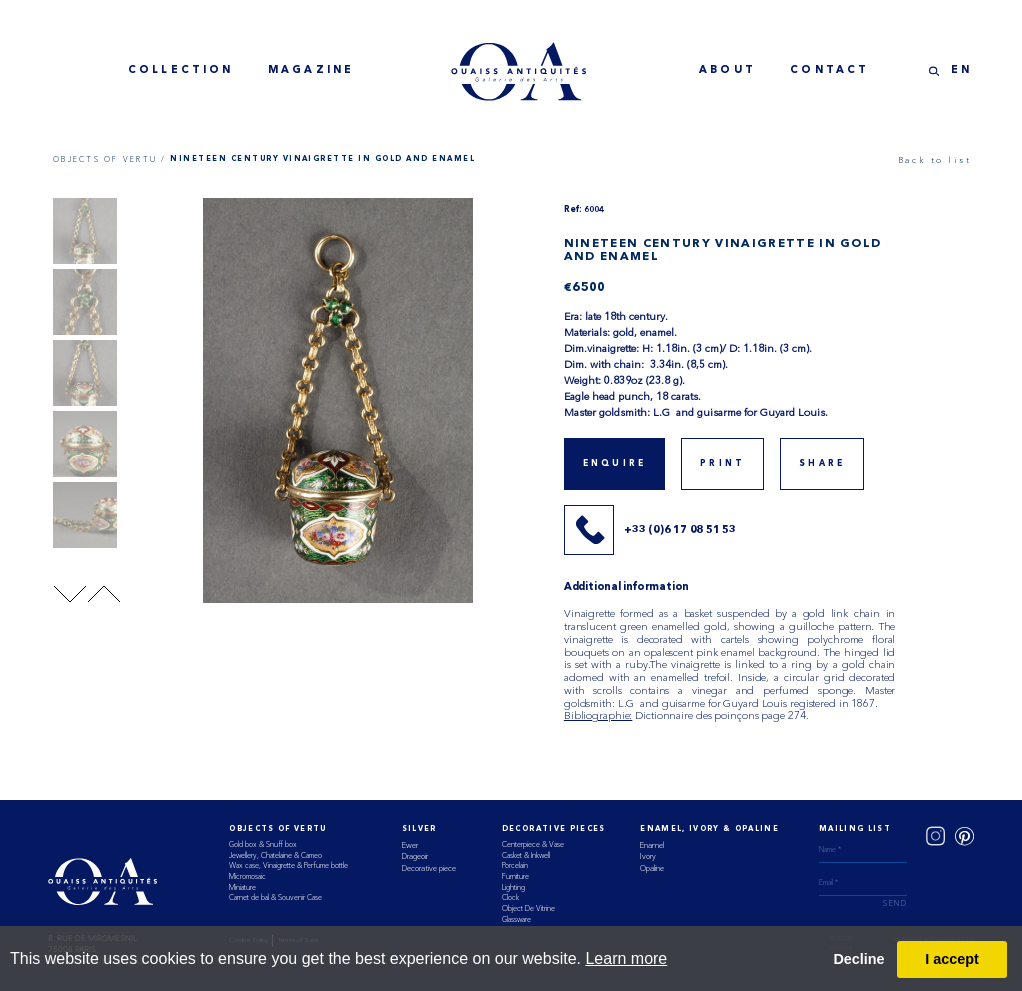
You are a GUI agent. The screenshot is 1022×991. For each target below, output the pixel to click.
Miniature (242, 887)
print (722, 464)
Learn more (626, 958)
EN (961, 70)
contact (829, 70)
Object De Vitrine (528, 908)
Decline (858, 959)
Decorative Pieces (554, 829)
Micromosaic (247, 876)
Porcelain (515, 865)
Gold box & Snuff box (263, 844)
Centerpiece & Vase (533, 844)
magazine (311, 70)
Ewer (410, 845)
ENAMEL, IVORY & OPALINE (709, 829)
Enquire (614, 464)
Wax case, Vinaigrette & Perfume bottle (288, 865)
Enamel (652, 845)
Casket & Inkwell (526, 855)
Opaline (652, 868)
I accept (952, 959)
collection (181, 70)
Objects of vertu (277, 829)
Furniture (515, 876)
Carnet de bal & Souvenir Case (275, 897)
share (822, 464)
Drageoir (415, 856)
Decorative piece (429, 868)
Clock (510, 897)
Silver (419, 829)
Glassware (516, 919)
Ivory (648, 856)
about (727, 70)
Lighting (513, 887)
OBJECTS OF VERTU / (109, 159)
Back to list (935, 160)
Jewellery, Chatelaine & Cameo (275, 855)
